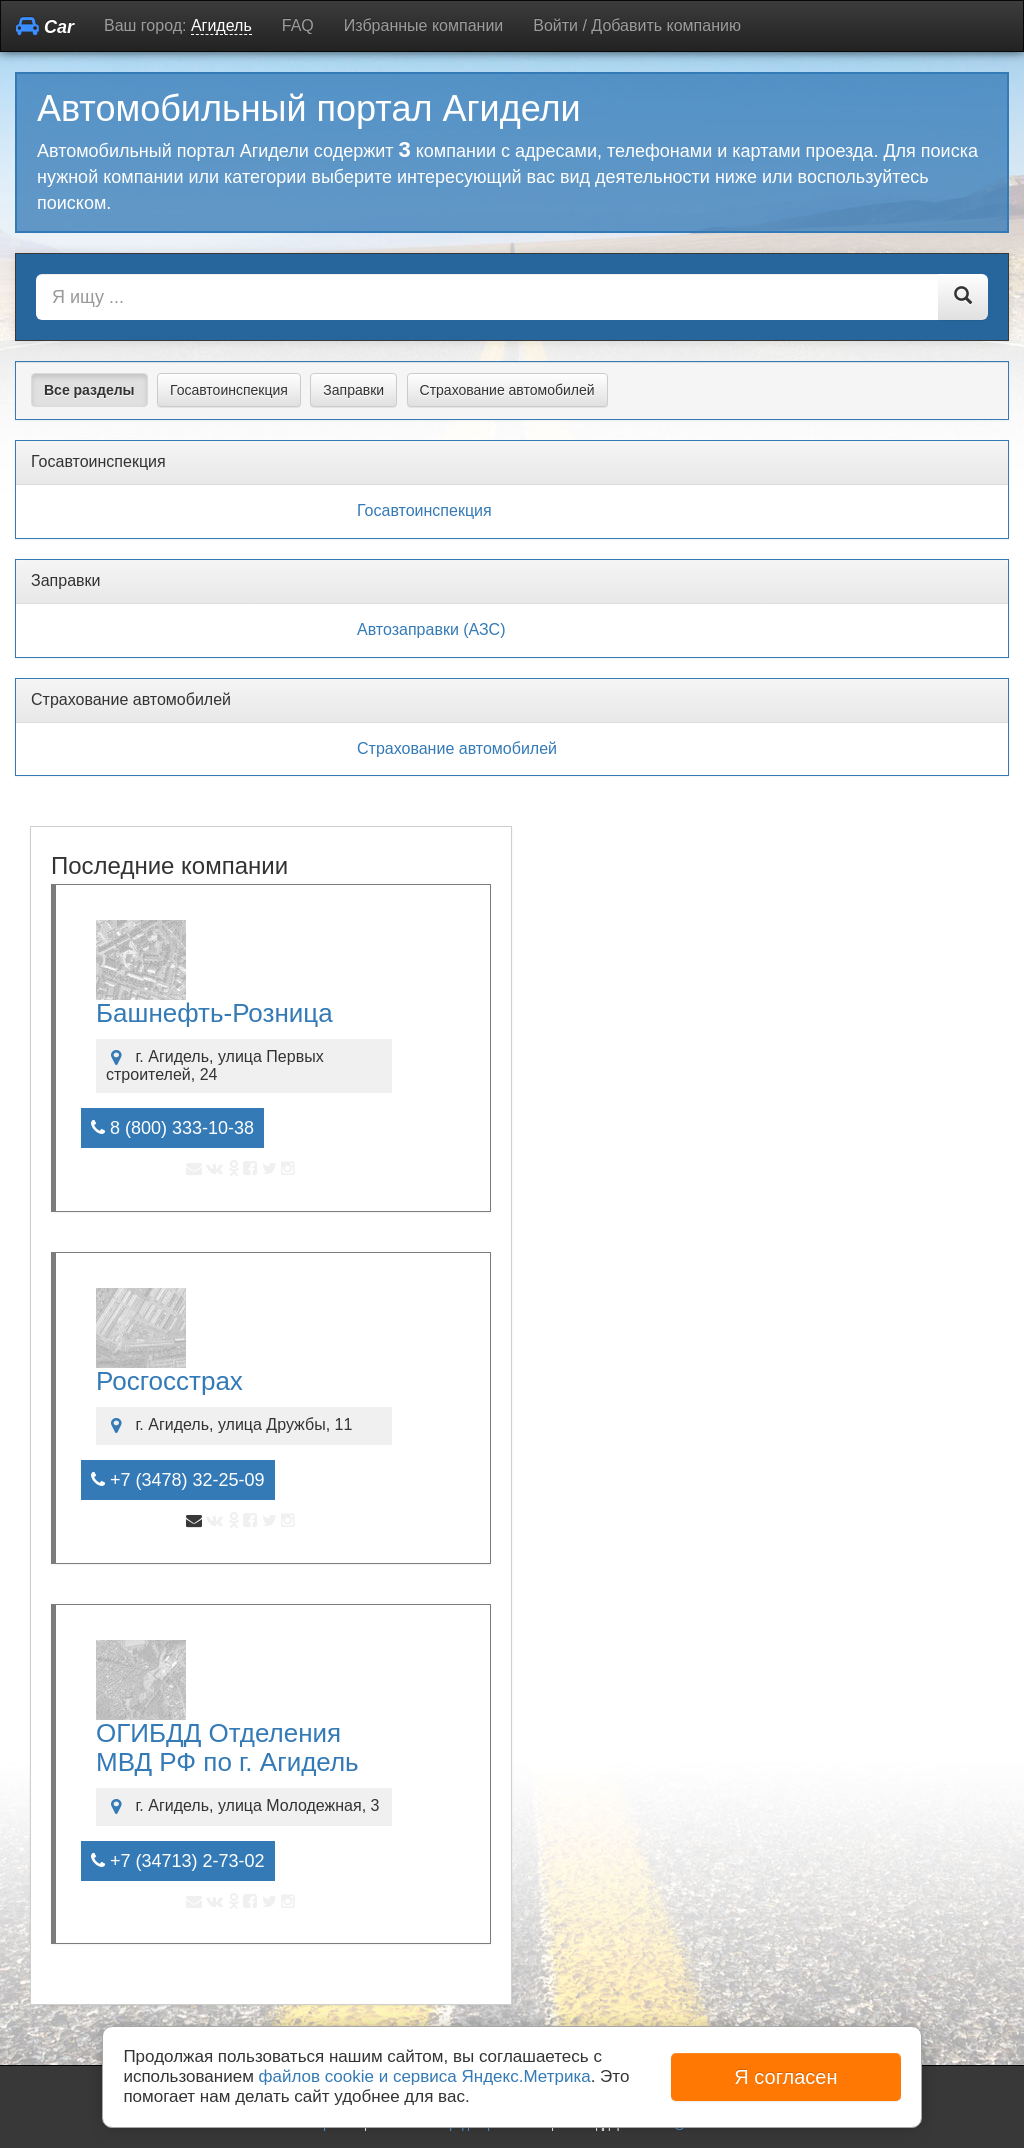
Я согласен (785, 2077)
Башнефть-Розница (214, 1013)
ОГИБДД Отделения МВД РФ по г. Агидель (227, 1747)
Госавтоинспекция (229, 390)
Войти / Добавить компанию (637, 25)
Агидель (221, 25)
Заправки (353, 390)
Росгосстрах (169, 1381)
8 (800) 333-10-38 (172, 1128)
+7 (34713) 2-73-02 (178, 1861)
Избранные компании (423, 25)
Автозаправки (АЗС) (431, 629)
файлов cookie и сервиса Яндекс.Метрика (425, 2076)
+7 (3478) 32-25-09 (178, 1480)
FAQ (298, 25)
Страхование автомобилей (507, 390)
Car (45, 26)
